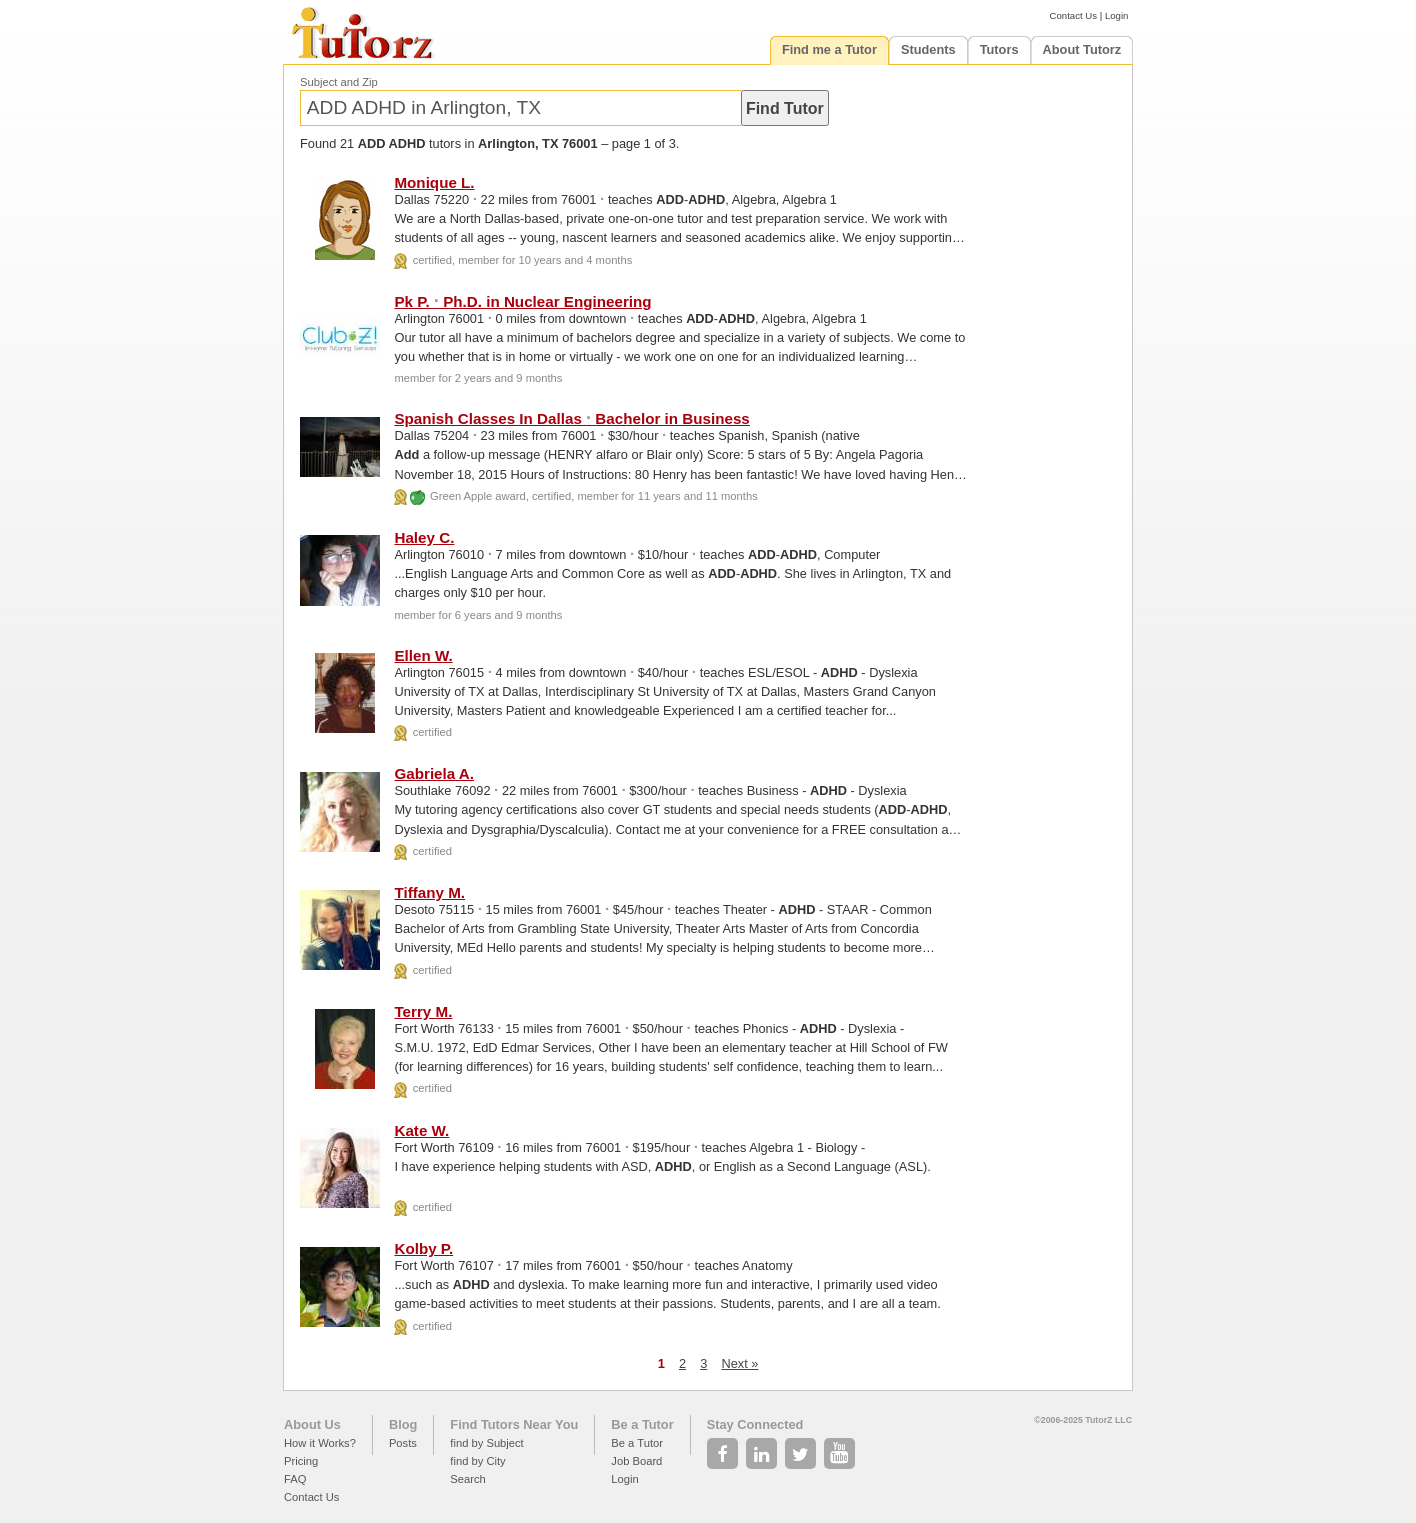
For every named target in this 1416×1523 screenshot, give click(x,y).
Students (928, 49)
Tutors (999, 49)
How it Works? (320, 1443)
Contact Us (1073, 15)
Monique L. (434, 182)
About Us (312, 1424)
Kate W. (421, 1130)
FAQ (295, 1479)
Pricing (301, 1461)
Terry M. (423, 1011)
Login (1116, 15)
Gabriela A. (434, 773)
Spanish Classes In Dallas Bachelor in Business (571, 418)
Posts (403, 1443)
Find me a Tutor (829, 49)
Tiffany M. (429, 892)
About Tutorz (1082, 49)
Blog (403, 1424)
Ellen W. (423, 655)
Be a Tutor (642, 1424)
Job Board (636, 1461)
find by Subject (486, 1443)
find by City (477, 1461)
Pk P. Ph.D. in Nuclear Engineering (522, 301)
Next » (739, 1363)
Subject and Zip (339, 82)
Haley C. (424, 537)
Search (467, 1479)
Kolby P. (423, 1248)
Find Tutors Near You (514, 1424)
